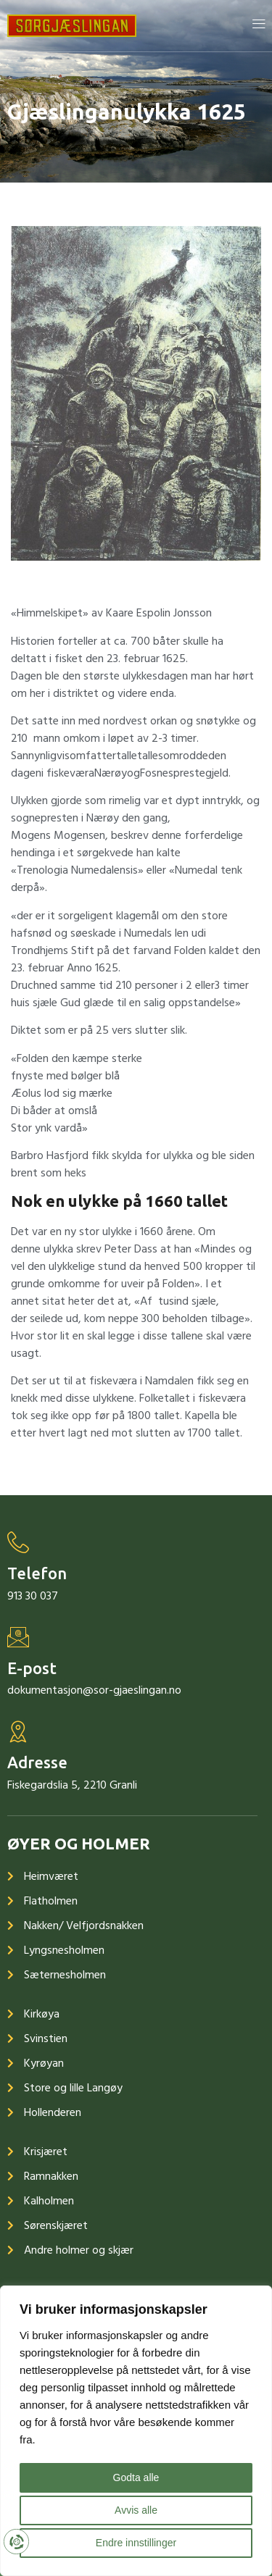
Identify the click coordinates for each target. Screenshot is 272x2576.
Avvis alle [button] (136, 2510)
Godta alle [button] (136, 2477)
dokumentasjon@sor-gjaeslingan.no (94, 1690)
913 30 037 (32, 1595)
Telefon (37, 1573)
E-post (32, 1668)
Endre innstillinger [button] (136, 2542)
